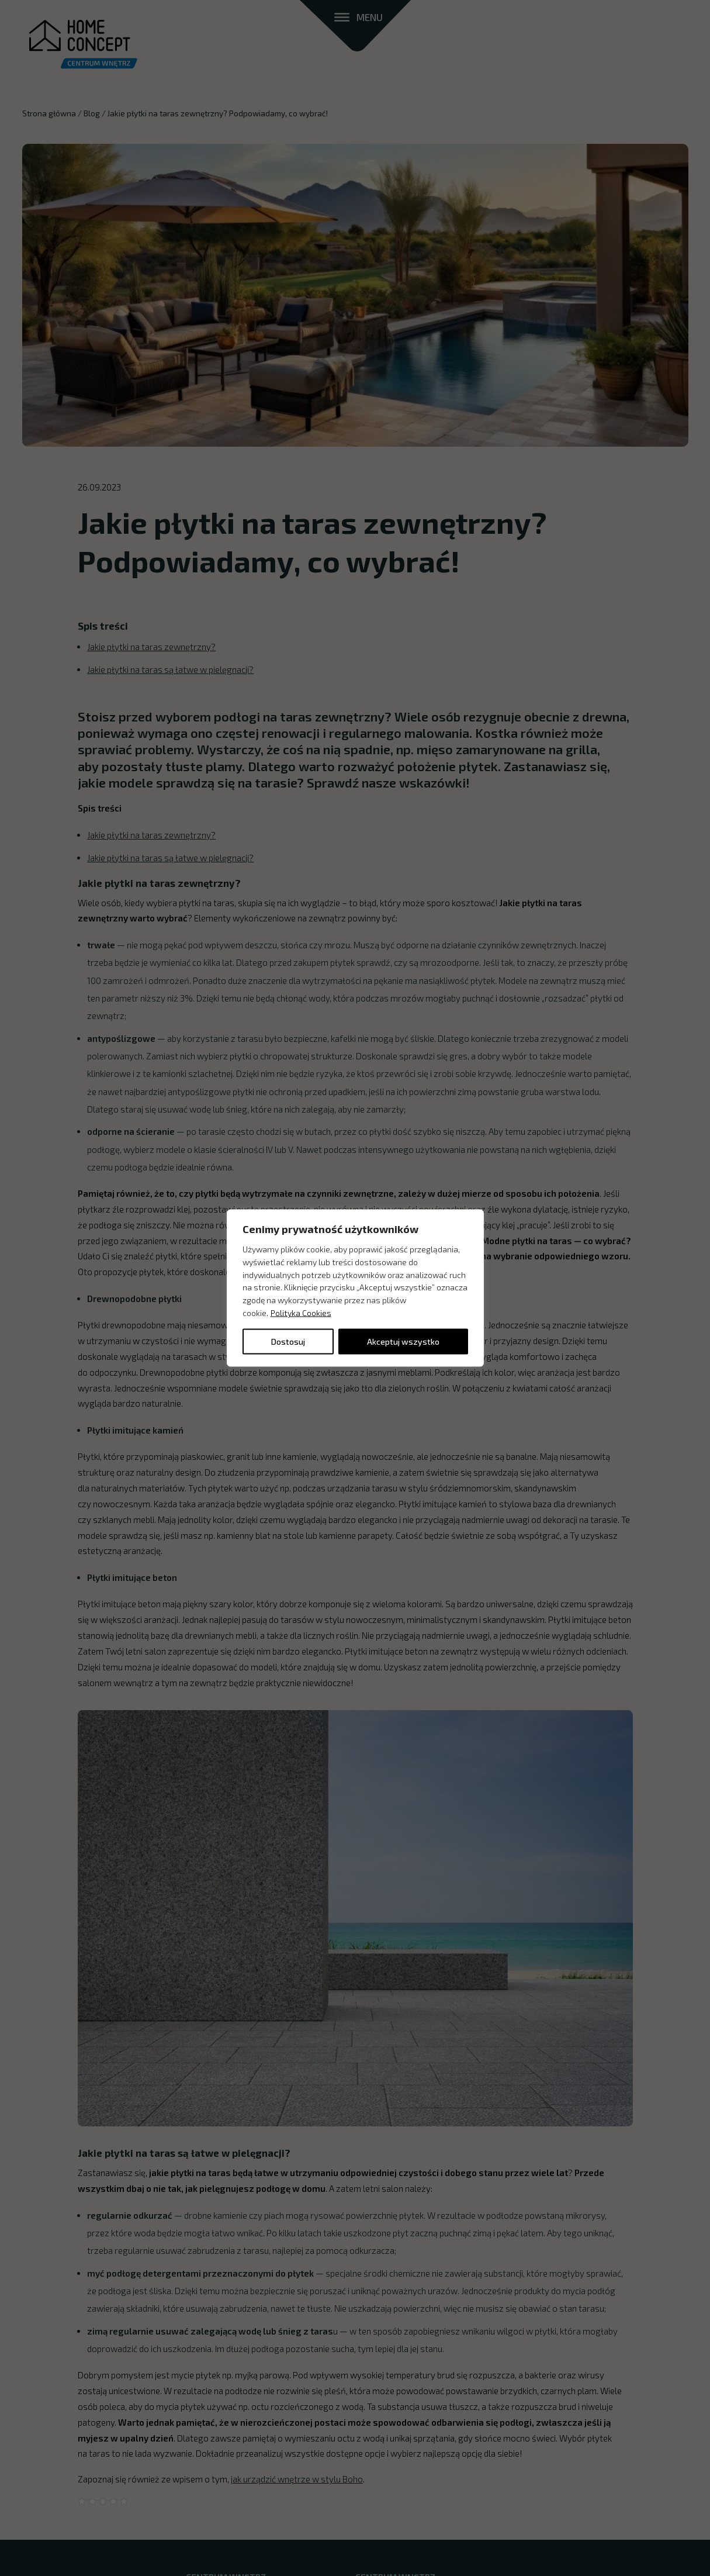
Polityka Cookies (301, 1313)
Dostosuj (288, 1341)
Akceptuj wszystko (403, 1341)
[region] (355, 1288)
